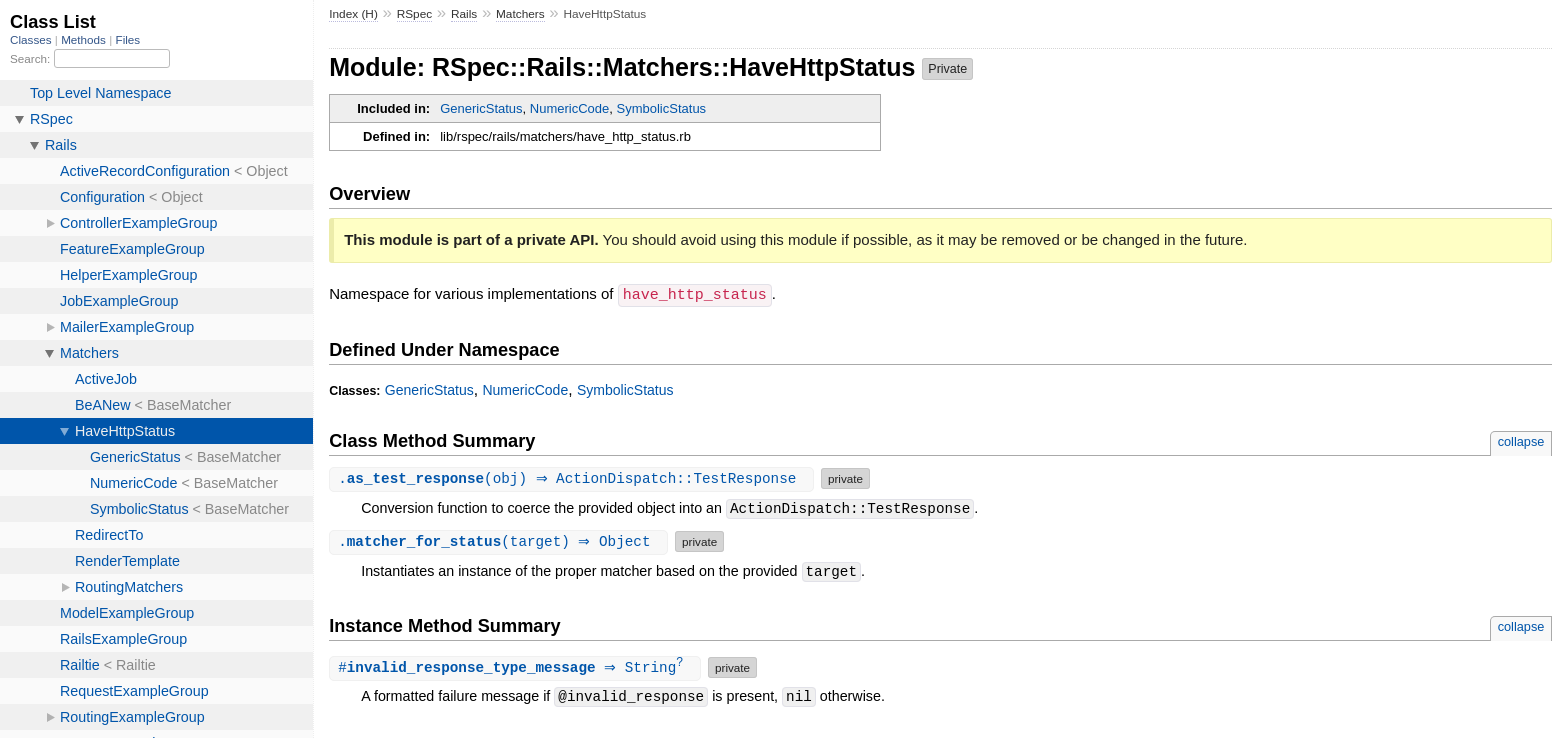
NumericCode (569, 108)
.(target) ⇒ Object (501, 540)
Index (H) (353, 14)
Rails (464, 14)
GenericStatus (481, 108)
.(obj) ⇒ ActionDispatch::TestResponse (574, 477)
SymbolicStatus (662, 108)
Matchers (520, 14)
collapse (1521, 440)
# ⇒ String (517, 667)
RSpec (415, 14)
